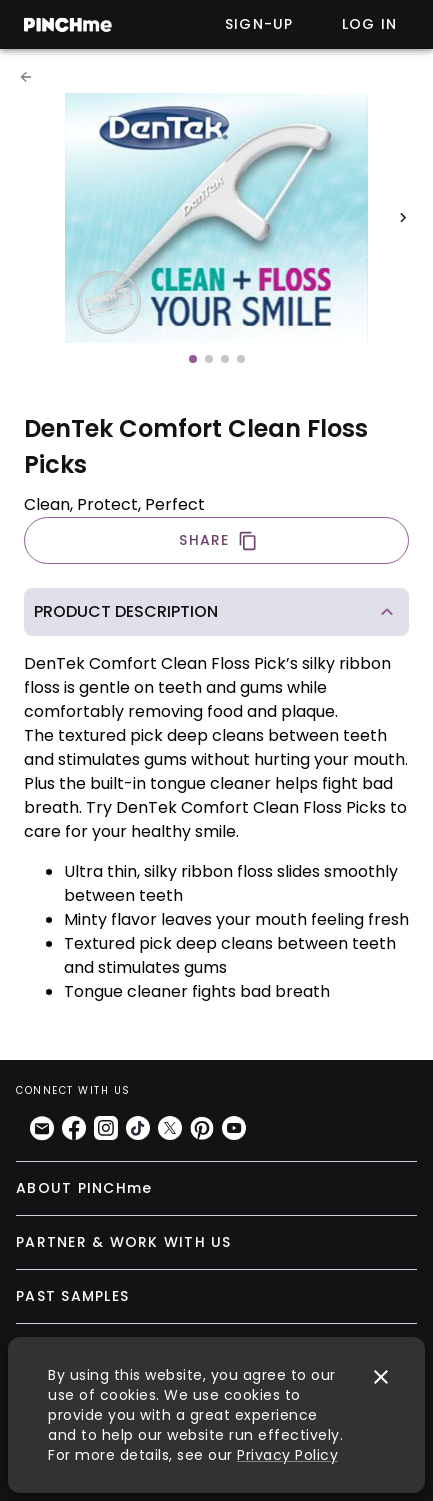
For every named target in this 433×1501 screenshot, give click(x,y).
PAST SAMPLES (72, 1296)
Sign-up (259, 24)
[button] (216, 612)
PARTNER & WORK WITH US (124, 1242)
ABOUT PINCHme (84, 1188)
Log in (370, 24)
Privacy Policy (287, 1455)
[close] (381, 1377)
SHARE (218, 540)
